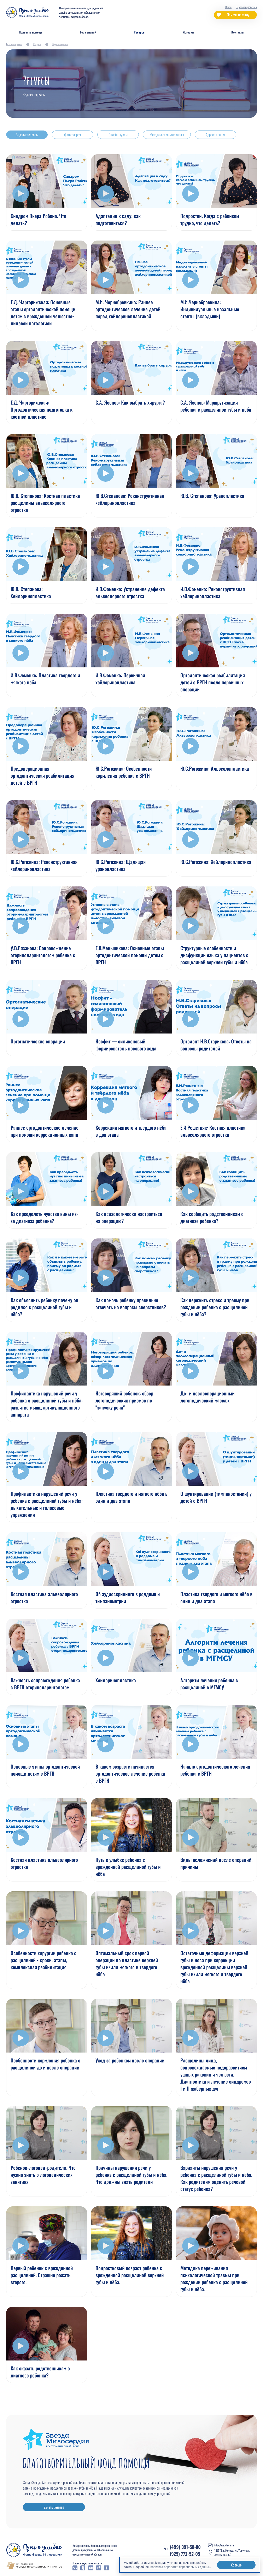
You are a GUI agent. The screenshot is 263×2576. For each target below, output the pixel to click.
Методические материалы (167, 134)
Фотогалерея (72, 134)
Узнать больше (54, 2507)
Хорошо (236, 2565)
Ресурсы (139, 32)
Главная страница (14, 44)
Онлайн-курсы (118, 134)
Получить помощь (30, 32)
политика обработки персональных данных (180, 2567)
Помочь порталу (238, 14)
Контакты (237, 32)
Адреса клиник (216, 134)
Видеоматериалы (60, 44)
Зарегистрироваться (246, 7)
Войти (228, 7)
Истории (188, 32)
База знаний (88, 32)
